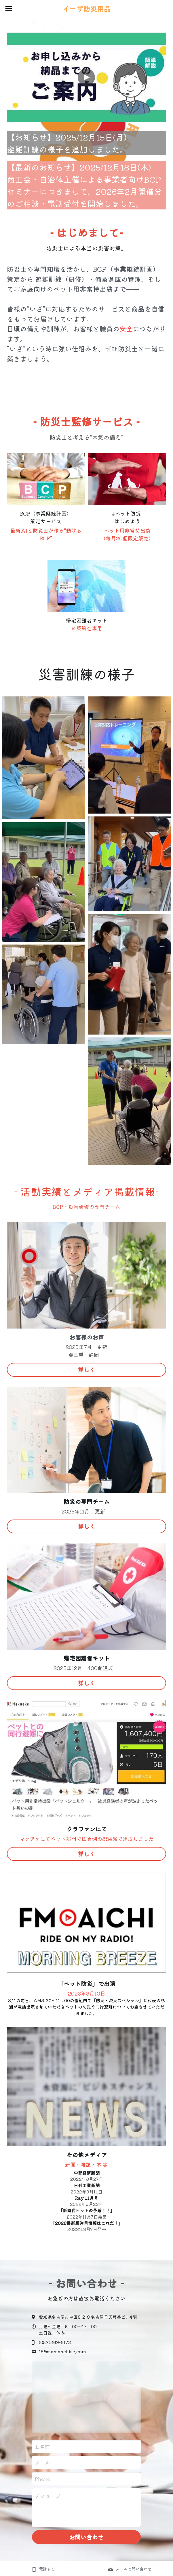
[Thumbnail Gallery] (43, 764)
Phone (42, 2485)
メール (42, 2469)
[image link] (46, 486)
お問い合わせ (86, 2544)
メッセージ (47, 2502)
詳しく (86, 1376)
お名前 (42, 2453)
